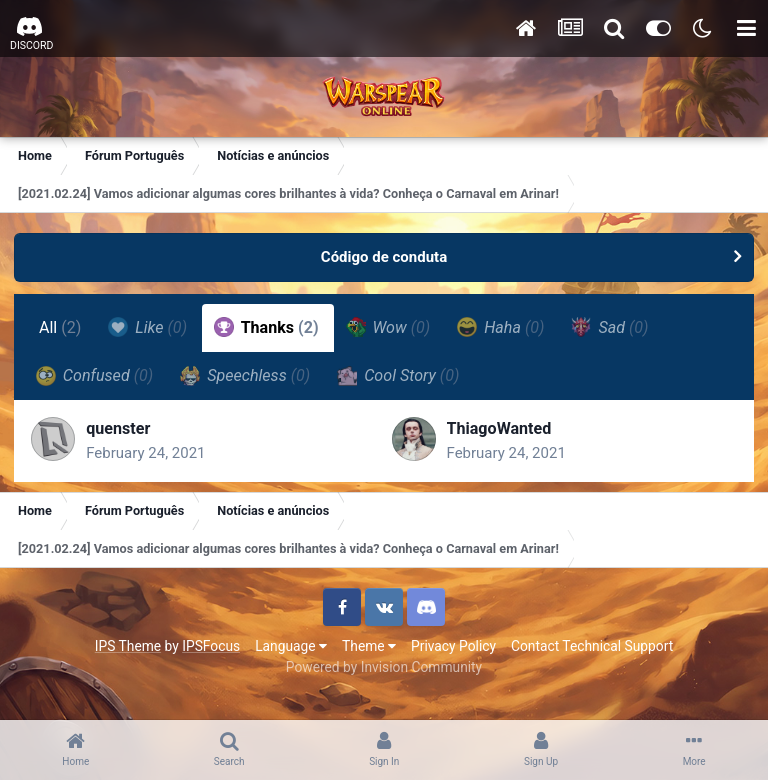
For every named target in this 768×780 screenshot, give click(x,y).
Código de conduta (384, 257)
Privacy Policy (453, 651)
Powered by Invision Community (384, 672)
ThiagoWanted (499, 431)
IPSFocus (211, 651)
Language (291, 651)
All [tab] (61, 327)
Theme (369, 651)
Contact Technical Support (592, 651)
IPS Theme (128, 651)
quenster (122, 431)
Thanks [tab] (267, 327)
